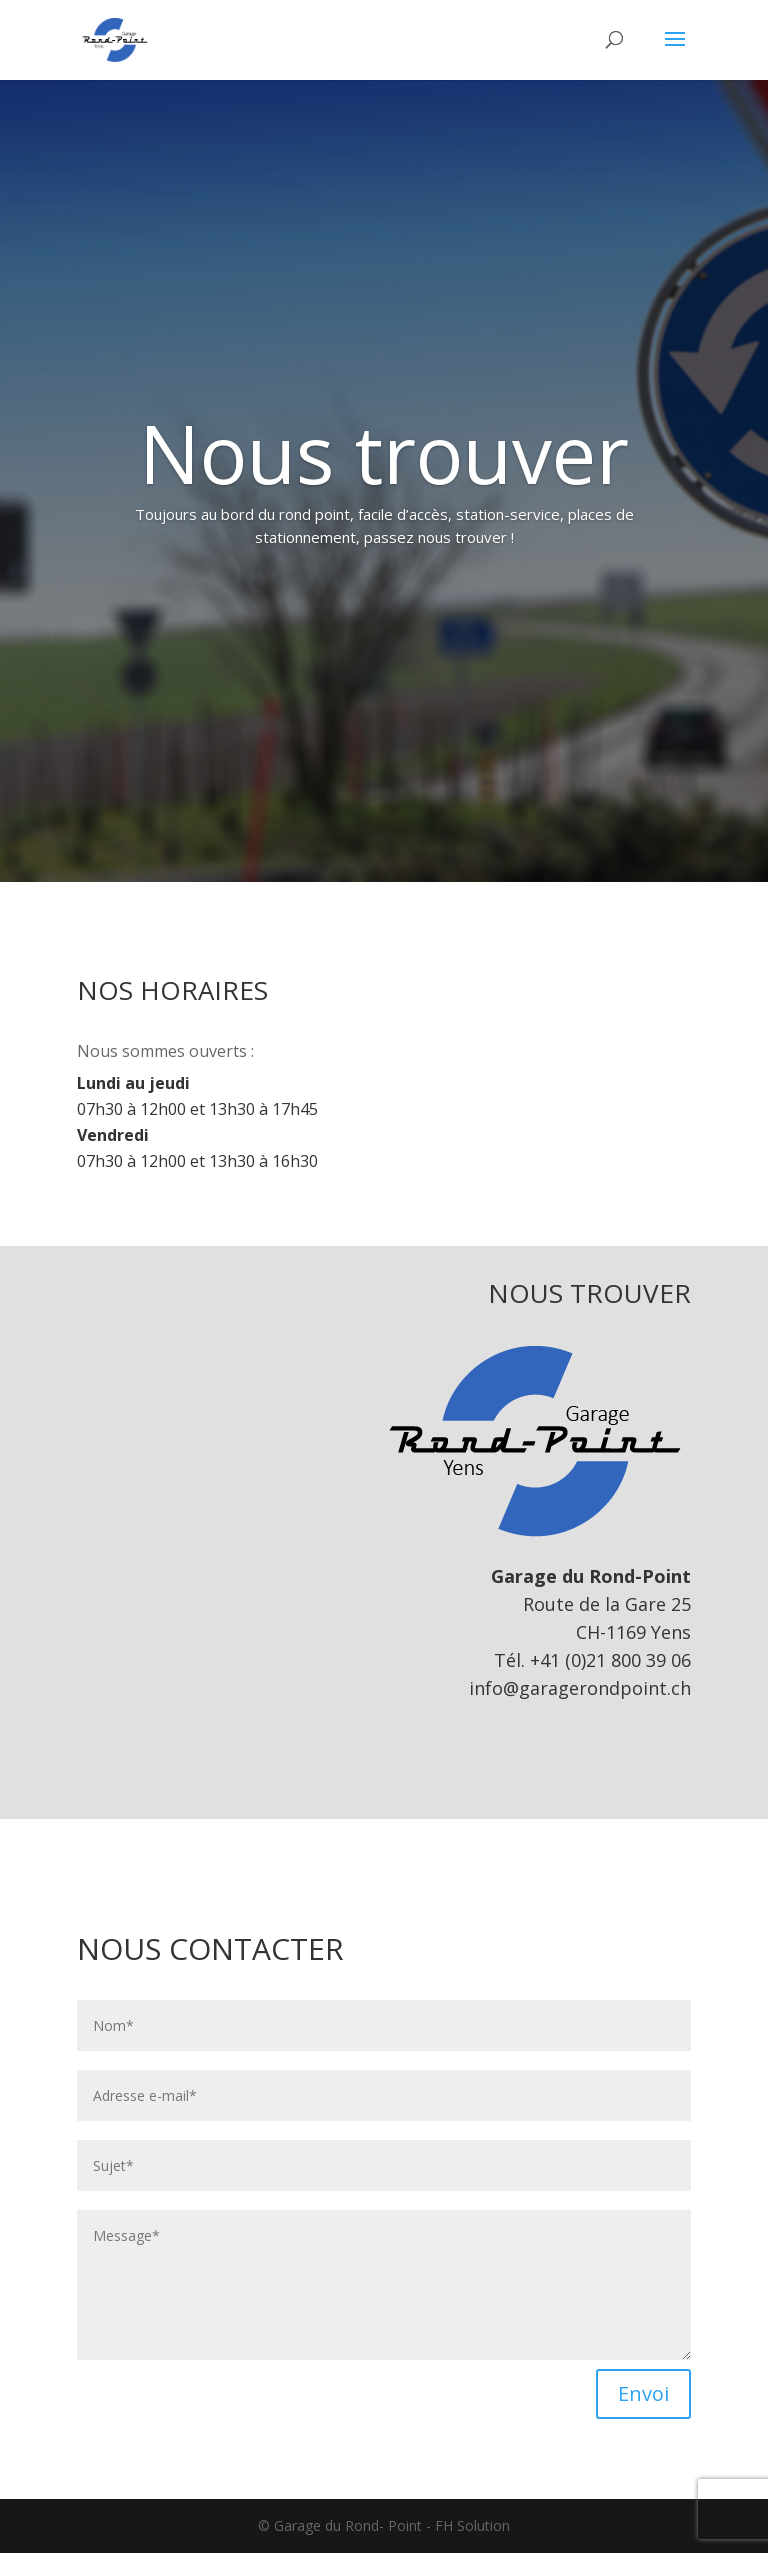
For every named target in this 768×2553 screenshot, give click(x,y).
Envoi (643, 2393)
